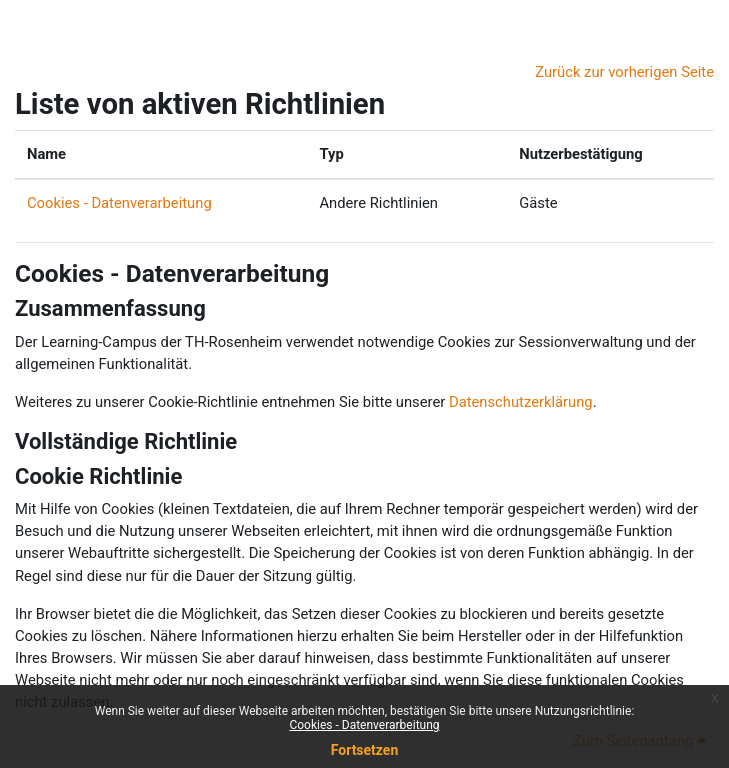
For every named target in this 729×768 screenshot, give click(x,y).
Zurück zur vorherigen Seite (624, 72)
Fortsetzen (365, 750)
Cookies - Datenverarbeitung (364, 725)
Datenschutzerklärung (521, 402)
